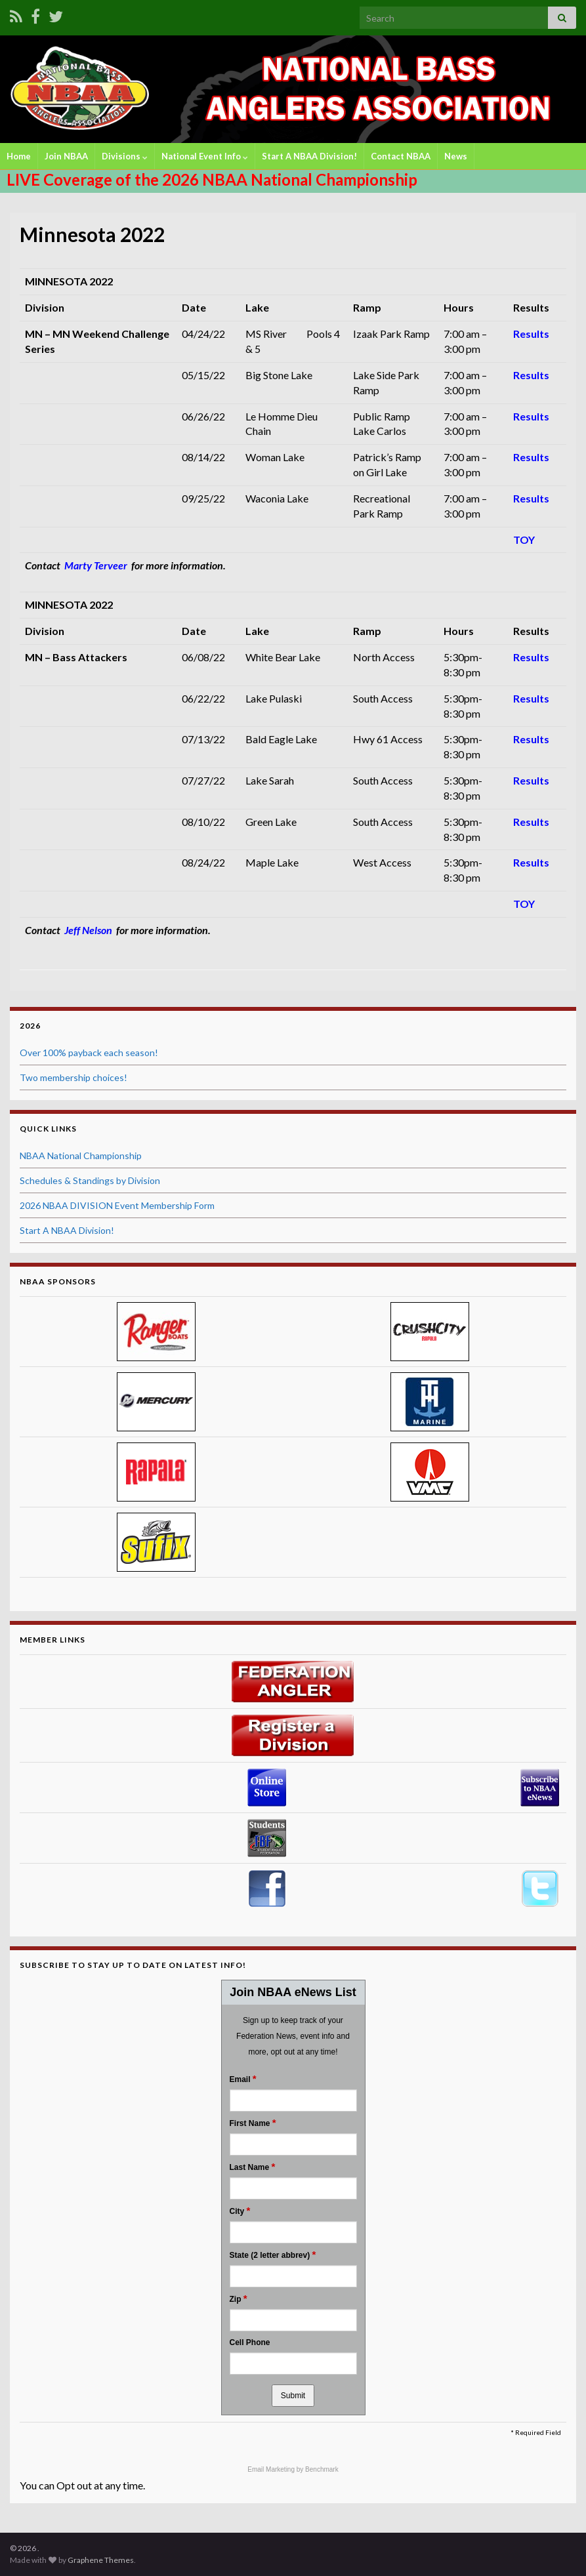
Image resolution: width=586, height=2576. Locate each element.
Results (531, 333)
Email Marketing (271, 2469)
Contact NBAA (400, 156)
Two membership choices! (73, 1077)
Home (19, 156)
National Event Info (204, 156)
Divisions (125, 156)
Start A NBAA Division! (309, 156)
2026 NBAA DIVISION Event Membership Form (117, 1205)
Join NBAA (66, 156)
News (455, 156)
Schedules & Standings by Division (90, 1180)
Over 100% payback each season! (89, 1052)
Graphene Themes (101, 2560)
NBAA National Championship (81, 1155)
